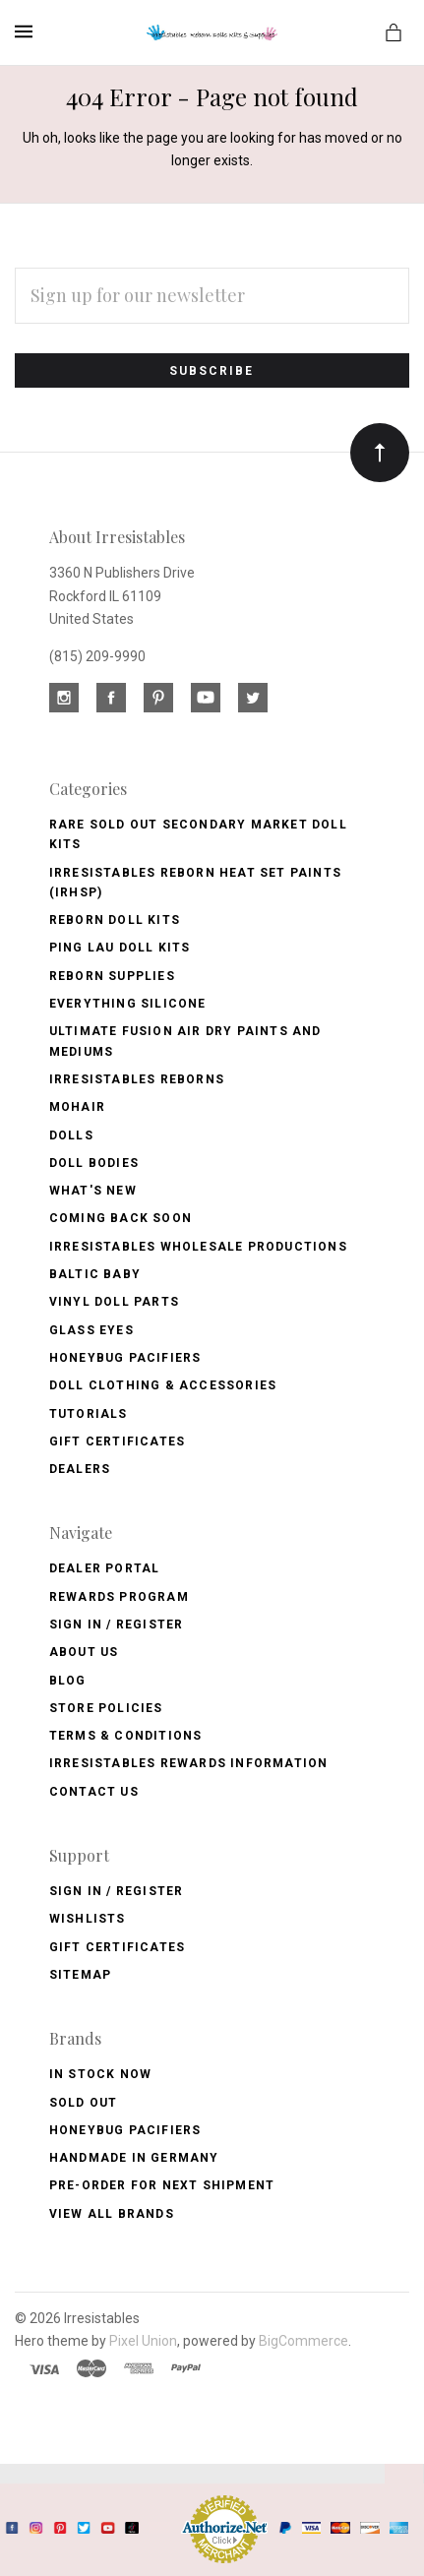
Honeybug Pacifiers (125, 1358)
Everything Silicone (128, 1004)
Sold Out (83, 2103)
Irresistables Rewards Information (189, 1763)
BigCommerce (303, 2341)
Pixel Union (143, 2341)
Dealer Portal (104, 1568)
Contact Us (94, 1792)
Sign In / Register (116, 1624)
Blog (68, 1680)
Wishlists (87, 1919)
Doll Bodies (94, 1163)
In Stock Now (100, 2074)
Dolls (71, 1135)
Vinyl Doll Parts (114, 1302)
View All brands (111, 2214)
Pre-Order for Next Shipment (161, 2185)
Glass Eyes (91, 1330)
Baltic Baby (95, 1274)
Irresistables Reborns (136, 1079)
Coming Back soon (120, 1218)
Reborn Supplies (112, 976)
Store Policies (106, 1708)
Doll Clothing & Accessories (162, 1385)
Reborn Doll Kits (114, 920)
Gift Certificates (117, 1441)
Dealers (79, 1469)
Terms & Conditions (126, 1736)
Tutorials (88, 1414)
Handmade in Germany (134, 2158)
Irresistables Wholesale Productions (198, 1247)
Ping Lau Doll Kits (120, 947)
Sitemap (80, 1975)
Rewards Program (119, 1597)
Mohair (77, 1107)
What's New (93, 1190)
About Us (84, 1652)
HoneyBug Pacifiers (125, 2130)
